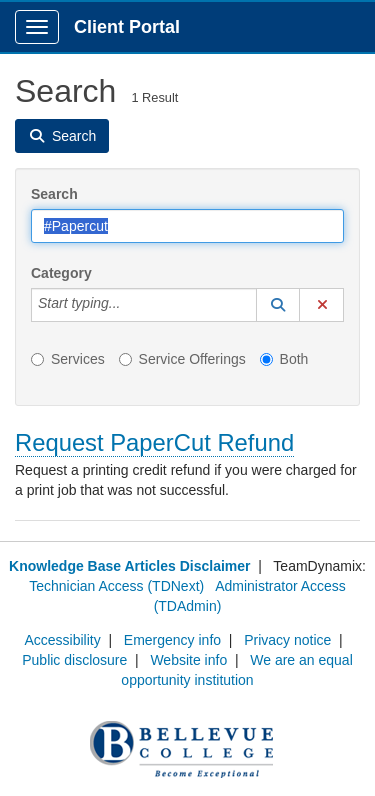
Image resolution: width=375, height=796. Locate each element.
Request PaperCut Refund (154, 442)
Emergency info (172, 640)
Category (61, 273)
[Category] (131, 305)
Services (68, 359)
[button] (278, 305)
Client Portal (127, 27)
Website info (188, 660)
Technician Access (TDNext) (116, 586)
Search (54, 194)
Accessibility (62, 640)
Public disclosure (74, 660)
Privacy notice (287, 640)
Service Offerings (182, 359)
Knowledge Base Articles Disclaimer (129, 566)
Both (284, 359)
